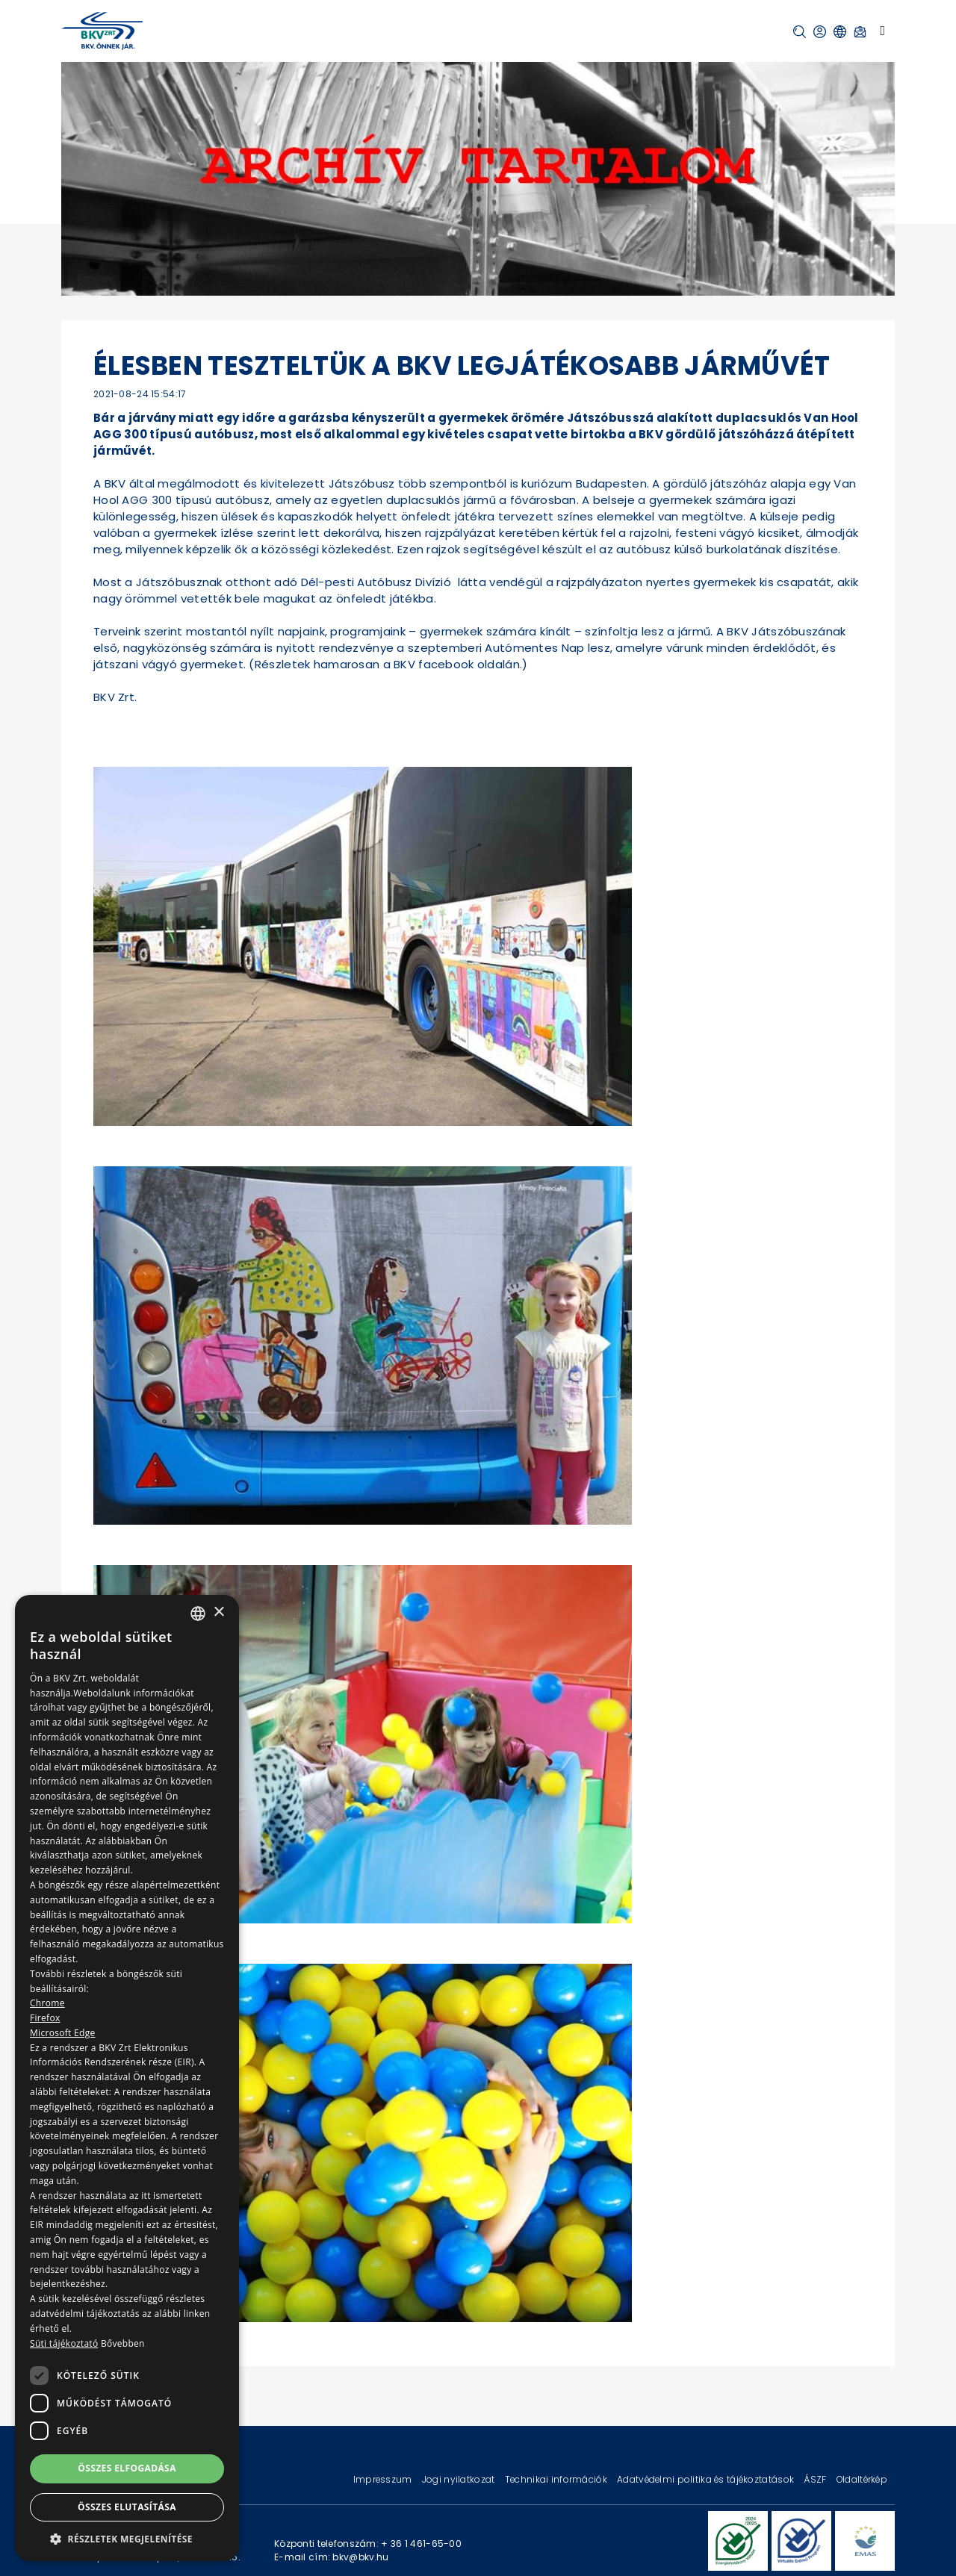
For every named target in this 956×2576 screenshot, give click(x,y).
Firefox (45, 2018)
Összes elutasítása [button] (127, 2507)
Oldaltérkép (861, 2479)
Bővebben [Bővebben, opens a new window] (123, 2343)
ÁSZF (816, 2479)
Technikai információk (557, 2479)
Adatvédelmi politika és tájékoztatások (706, 2479)
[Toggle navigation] (882, 30)
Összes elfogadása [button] (127, 2468)
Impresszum (384, 2479)
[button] (799, 32)
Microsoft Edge (63, 2032)
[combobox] (197, 1613)
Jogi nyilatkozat (459, 2479)
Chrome (47, 2003)
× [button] (218, 1612)
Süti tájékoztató (64, 2343)
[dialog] (127, 2078)
